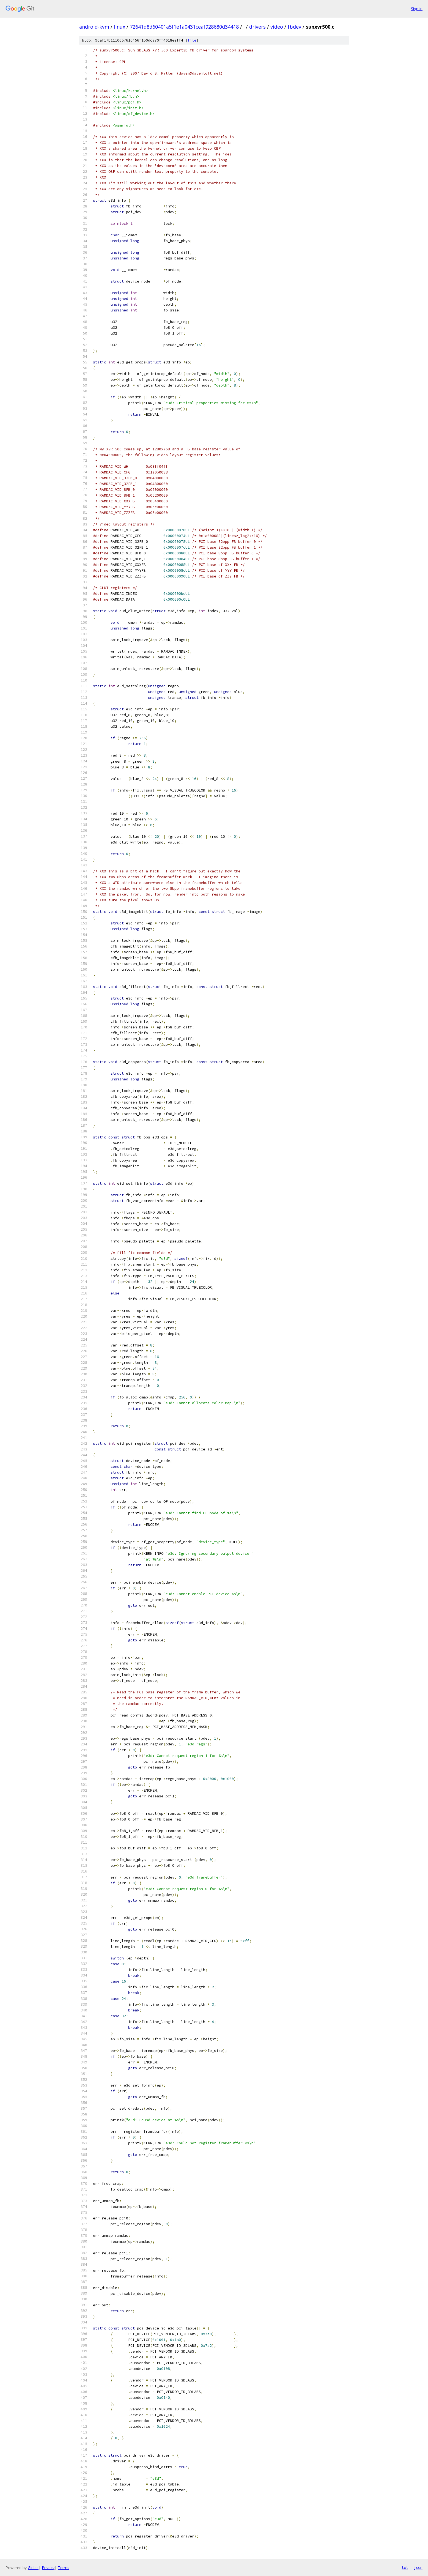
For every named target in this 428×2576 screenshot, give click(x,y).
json (418, 2567)
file (192, 40)
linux (119, 26)
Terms (63, 2567)
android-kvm (94, 26)
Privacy (48, 2567)
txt (405, 2567)
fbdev (294, 26)
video (276, 26)
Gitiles (33, 2567)
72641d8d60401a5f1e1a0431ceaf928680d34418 (184, 26)
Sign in (416, 8)
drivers (257, 26)
